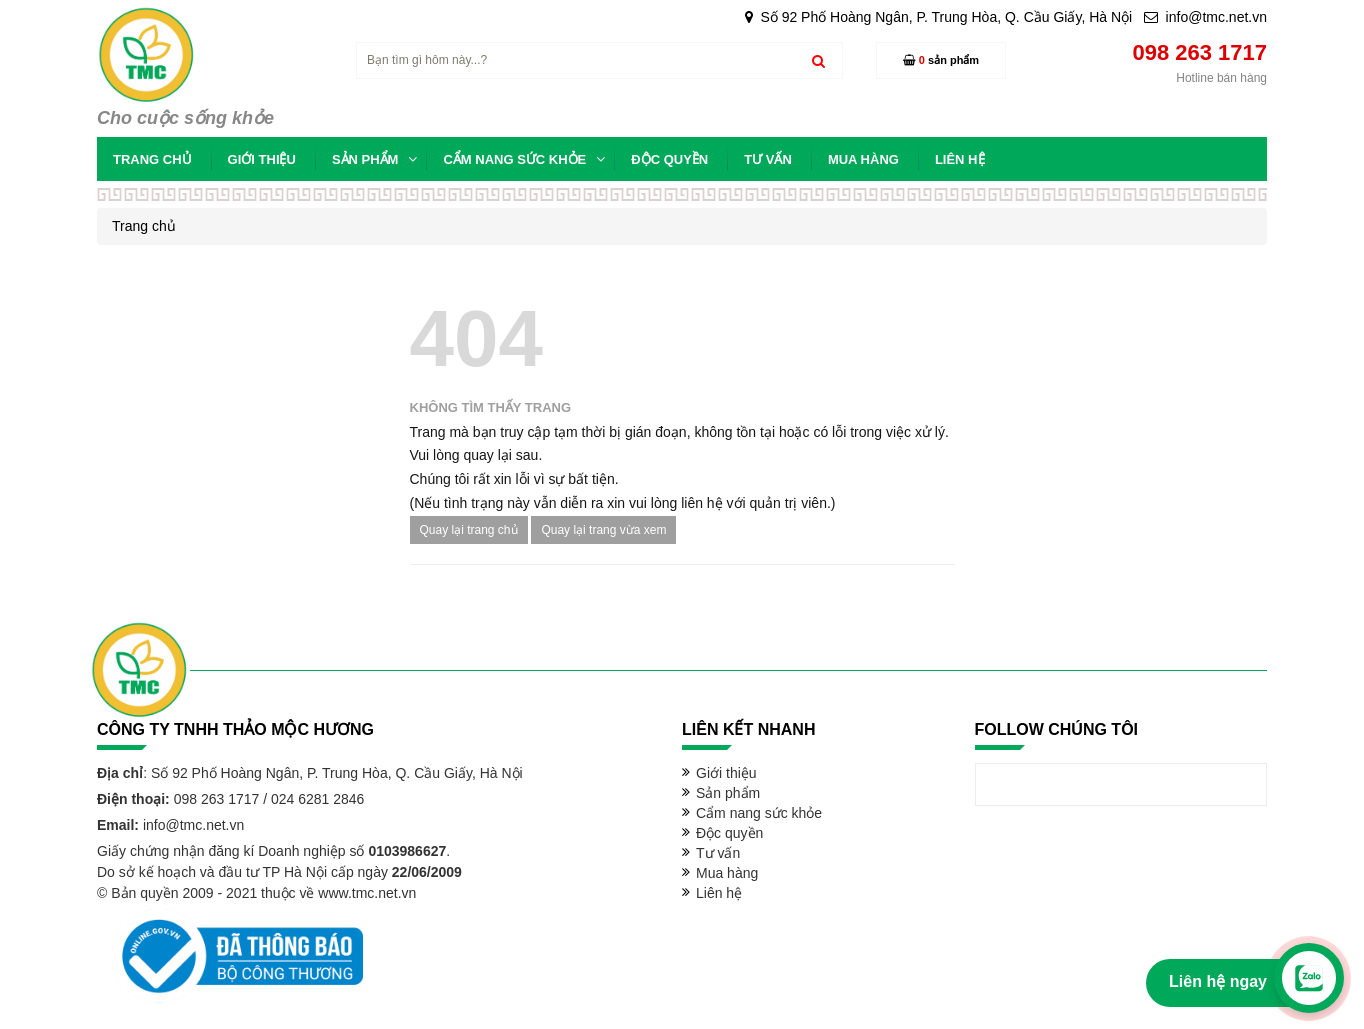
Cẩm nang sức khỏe (759, 813)
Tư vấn (718, 853)
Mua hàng (727, 873)
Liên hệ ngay (1218, 981)
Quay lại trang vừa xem (603, 530)
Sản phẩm (728, 793)
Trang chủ (144, 226)
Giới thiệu (726, 773)
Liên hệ (719, 893)
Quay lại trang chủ (469, 530)
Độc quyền (729, 833)
